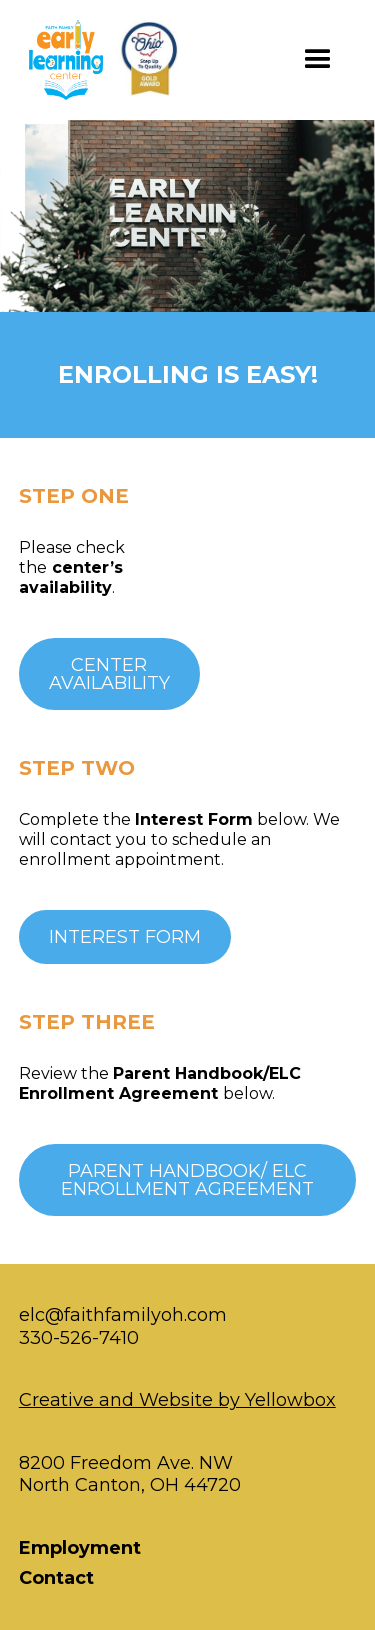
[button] (318, 60)
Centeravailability (109, 674)
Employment (80, 1548)
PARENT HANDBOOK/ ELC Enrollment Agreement (187, 1180)
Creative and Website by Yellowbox (177, 1400)
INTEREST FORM (125, 937)
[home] (111, 60)
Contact (56, 1578)
